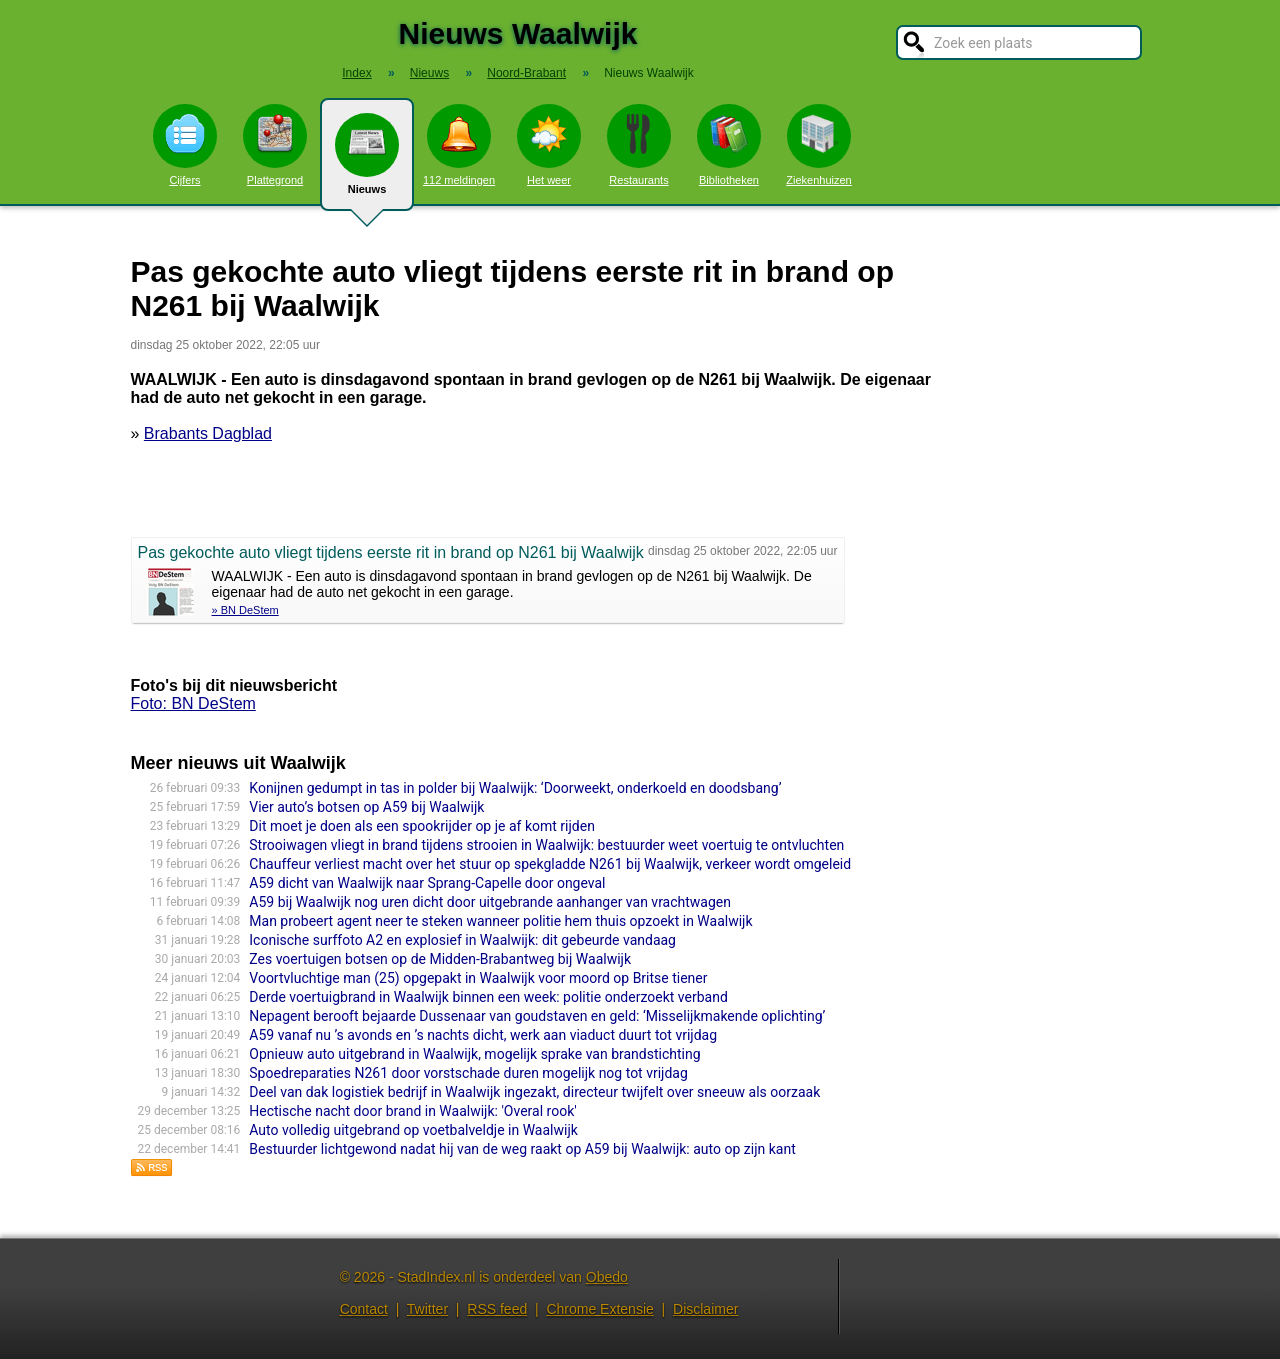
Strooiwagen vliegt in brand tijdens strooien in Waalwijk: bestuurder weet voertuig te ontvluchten (546, 845)
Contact (364, 1309)
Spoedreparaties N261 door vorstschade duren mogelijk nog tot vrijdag (468, 1073)
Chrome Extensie (599, 1309)
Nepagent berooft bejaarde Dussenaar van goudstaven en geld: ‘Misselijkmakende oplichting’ (537, 1016)
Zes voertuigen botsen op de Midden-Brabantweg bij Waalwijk (440, 959)
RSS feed (497, 1309)
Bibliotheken (729, 145)
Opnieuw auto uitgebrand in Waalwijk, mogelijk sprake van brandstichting (474, 1054)
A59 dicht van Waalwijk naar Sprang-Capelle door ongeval (427, 883)
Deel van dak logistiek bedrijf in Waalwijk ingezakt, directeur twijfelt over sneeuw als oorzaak (534, 1092)
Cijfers (185, 145)
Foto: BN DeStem (193, 703)
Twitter (427, 1309)
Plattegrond (275, 145)
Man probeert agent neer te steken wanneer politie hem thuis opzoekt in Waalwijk (500, 921)
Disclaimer (705, 1309)
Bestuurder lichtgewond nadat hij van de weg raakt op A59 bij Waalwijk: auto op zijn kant (522, 1149)
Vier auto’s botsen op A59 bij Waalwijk (366, 807)
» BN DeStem (245, 610)
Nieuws (367, 162)
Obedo (607, 1277)
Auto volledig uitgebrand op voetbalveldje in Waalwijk (413, 1130)
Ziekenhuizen (818, 145)
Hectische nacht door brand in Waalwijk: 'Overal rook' (412, 1111)
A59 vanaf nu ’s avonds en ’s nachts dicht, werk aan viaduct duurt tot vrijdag (483, 1035)
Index (356, 73)
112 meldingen (459, 145)
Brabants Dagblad (208, 433)
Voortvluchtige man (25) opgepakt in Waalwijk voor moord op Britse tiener (478, 978)
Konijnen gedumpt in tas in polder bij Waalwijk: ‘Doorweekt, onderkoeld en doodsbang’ (515, 788)
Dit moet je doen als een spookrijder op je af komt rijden (422, 826)
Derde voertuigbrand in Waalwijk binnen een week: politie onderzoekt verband (488, 997)
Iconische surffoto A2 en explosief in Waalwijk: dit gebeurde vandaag (462, 940)
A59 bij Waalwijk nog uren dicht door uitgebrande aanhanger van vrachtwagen (490, 902)
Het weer (549, 145)
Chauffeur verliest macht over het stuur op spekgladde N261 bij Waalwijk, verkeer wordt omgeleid (550, 864)
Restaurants (639, 145)
